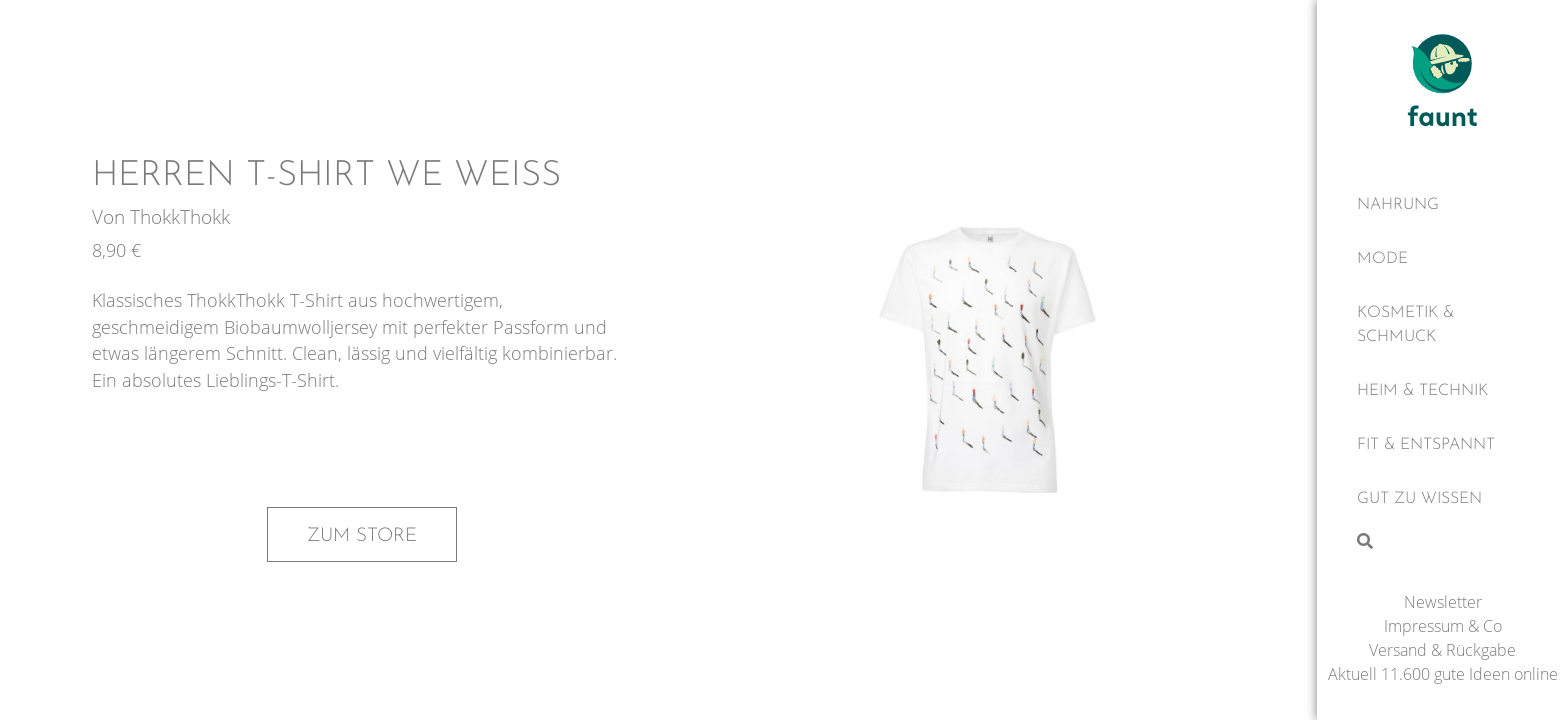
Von (111, 216)
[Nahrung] (1442, 205)
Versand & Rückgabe (1442, 650)
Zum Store (362, 536)
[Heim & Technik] (1442, 391)
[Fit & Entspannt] (1442, 445)
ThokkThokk (180, 216)
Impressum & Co (1443, 626)
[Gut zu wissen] (1442, 499)
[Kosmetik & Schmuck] (1442, 325)
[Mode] (1442, 259)
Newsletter (1443, 602)
